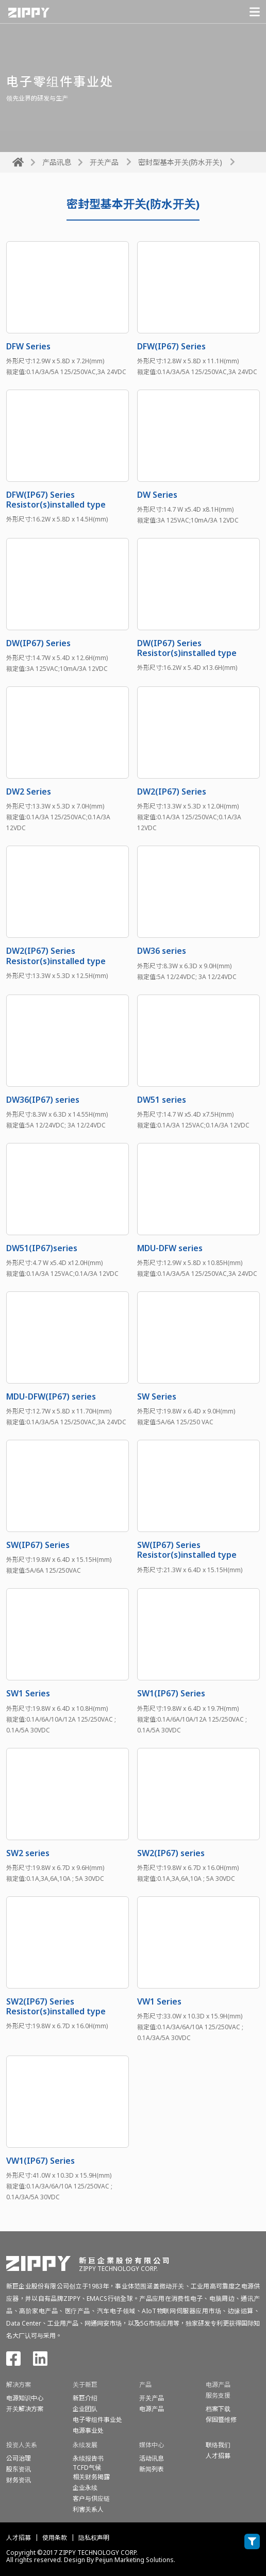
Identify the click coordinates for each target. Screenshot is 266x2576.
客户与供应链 (91, 2498)
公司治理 (18, 2458)
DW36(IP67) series (42, 1099)
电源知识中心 (24, 2398)
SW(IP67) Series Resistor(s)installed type (187, 1549)
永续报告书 (88, 2458)
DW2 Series (28, 791)
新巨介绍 (85, 2398)
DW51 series (161, 1099)
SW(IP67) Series (38, 1545)
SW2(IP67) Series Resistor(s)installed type (56, 2006)
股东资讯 (18, 2469)
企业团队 (85, 2408)
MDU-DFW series (170, 1248)
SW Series (156, 1396)
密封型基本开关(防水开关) (180, 162)
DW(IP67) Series (38, 643)
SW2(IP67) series (171, 1853)
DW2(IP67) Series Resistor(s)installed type (56, 955)
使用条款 (54, 2537)
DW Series (157, 494)
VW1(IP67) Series (40, 2160)
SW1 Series (28, 1693)
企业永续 (85, 2487)
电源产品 (151, 2408)
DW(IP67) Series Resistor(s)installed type (187, 648)
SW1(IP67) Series (171, 1693)
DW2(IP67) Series (171, 791)
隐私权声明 (93, 2537)
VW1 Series (159, 2001)
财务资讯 (18, 2480)
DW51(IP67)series (41, 1248)
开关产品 (104, 162)
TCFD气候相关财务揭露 (91, 2472)
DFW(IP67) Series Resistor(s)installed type (56, 499)
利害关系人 (88, 2509)
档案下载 (218, 2408)
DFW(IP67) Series (171, 346)
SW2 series (27, 1853)
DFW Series (28, 346)
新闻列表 (151, 2469)
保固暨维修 (221, 2419)
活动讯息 (151, 2458)
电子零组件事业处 (97, 2419)
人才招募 (18, 2537)
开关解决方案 (24, 2408)
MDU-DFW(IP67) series (51, 1396)
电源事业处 (88, 2430)
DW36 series (161, 950)
